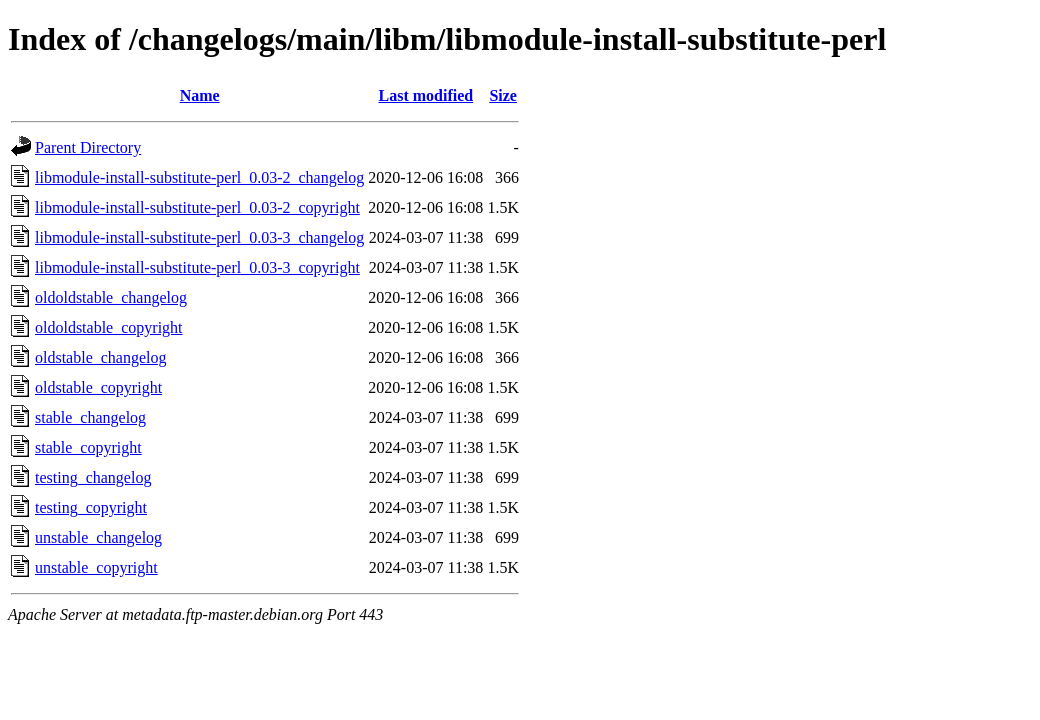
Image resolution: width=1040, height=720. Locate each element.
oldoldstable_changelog (111, 297)
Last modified (425, 95)
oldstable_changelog (101, 357)
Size (503, 95)
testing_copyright (91, 507)
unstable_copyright (96, 567)
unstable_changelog (98, 537)
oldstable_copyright (98, 387)
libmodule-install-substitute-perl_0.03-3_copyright (197, 267)
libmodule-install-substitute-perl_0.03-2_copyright (197, 207)
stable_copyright (88, 447)
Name (200, 95)
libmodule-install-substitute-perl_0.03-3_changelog (199, 237)
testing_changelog (93, 477)
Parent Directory (88, 147)
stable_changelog (90, 417)
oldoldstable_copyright (109, 327)
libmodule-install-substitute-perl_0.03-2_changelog (199, 177)
